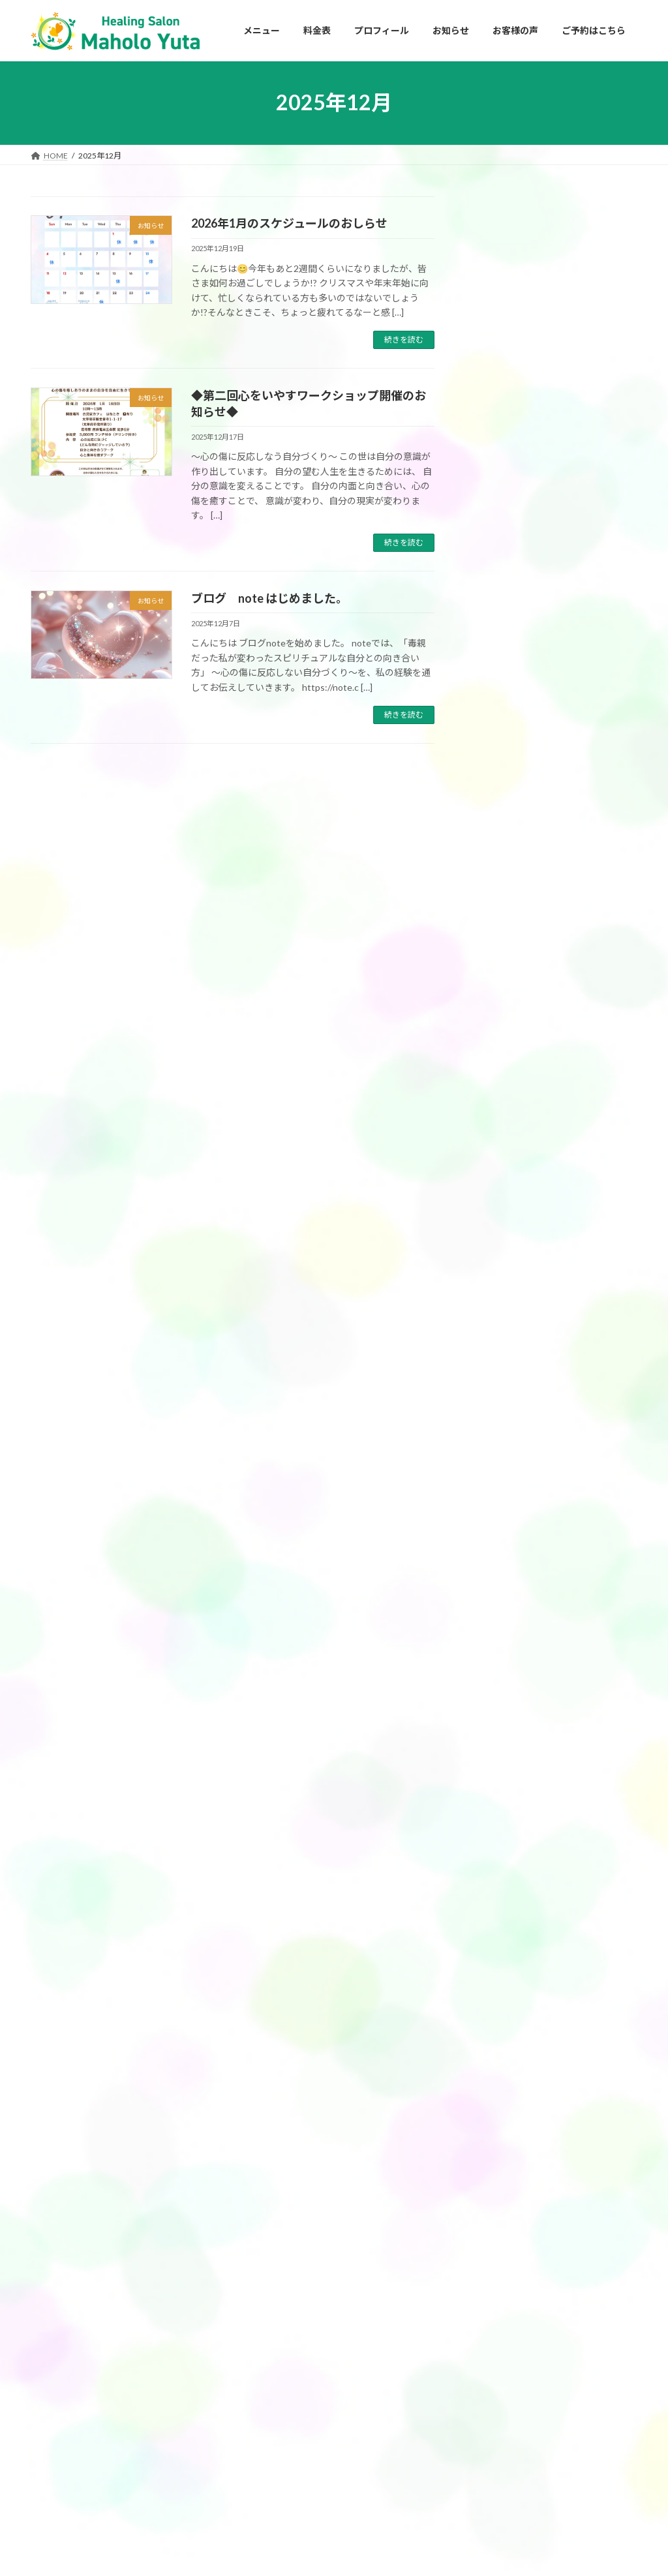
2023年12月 (502, 2050)
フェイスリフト (519, 1239)
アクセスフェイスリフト (290, 2339)
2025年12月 (502, 1468)
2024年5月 (500, 1944)
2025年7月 (500, 1600)
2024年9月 (500, 1865)
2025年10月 (502, 1521)
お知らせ (496, 1291)
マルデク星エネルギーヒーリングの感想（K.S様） (586, 1026)
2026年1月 (500, 1441)
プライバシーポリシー (495, 2360)
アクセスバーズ (518, 1159)
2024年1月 (500, 2024)
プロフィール (479, 2292)
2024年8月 (500, 1892)
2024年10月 (502, 1839)
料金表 (259, 2474)
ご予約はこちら (483, 2382)
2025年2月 (500, 1732)
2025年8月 (500, 1574)
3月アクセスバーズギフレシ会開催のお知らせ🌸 (585, 589)
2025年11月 (502, 1494)
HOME (468, 2269)
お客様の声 (500, 1133)
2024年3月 (500, 1971)
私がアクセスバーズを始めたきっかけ (530, 2315)
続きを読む (403, 339)
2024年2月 (500, 1997)
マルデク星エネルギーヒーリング (555, 1265)
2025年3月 (500, 1706)
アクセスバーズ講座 (527, 1186)
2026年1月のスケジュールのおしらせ (289, 223)
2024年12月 (502, 1786)
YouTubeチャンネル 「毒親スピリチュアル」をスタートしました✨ (586, 324)
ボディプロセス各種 (282, 2452)
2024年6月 (500, 1918)
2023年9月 (500, 2130)
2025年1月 (500, 1759)
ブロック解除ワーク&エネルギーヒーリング (324, 2407)
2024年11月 (502, 1812)
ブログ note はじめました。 (269, 598)
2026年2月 (500, 1415)
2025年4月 (500, 1680)
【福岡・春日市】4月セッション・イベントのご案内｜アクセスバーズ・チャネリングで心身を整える (586, 416)
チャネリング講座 (523, 1212)
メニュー (263, 2270)
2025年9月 (500, 1547)
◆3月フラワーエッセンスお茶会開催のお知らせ (586, 509)
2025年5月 (500, 1653)
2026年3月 (500, 1389)
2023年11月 (502, 2077)
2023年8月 (500, 2156)
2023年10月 (502, 2104)
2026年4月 (500, 1362)
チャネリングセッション (290, 2384)
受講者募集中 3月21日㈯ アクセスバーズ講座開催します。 (587, 736)
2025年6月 (500, 1627)
